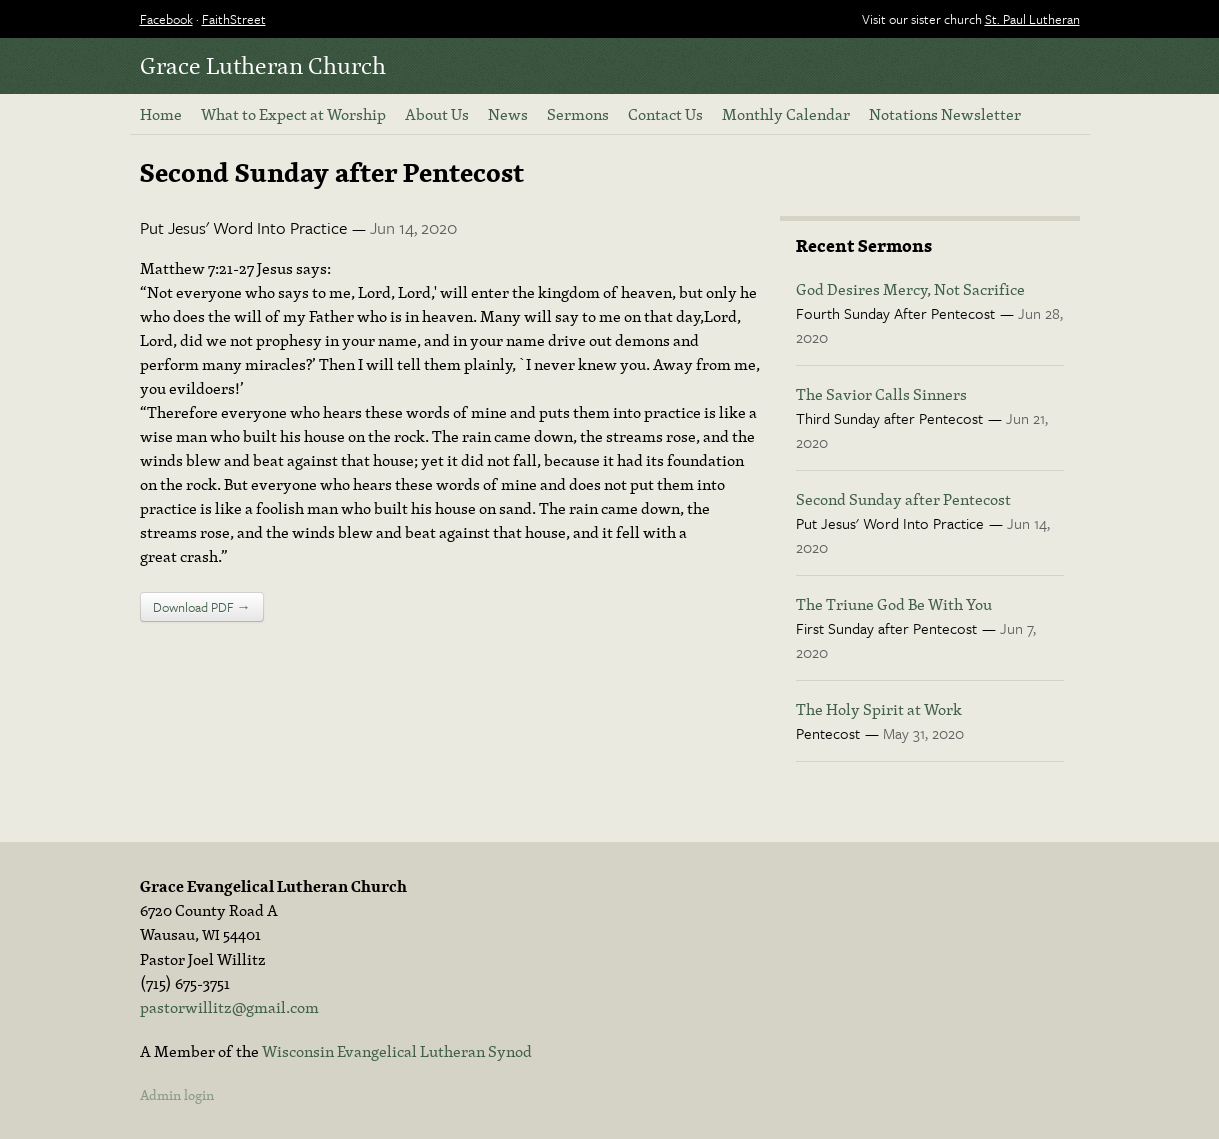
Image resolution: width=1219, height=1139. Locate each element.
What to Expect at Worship (293, 114)
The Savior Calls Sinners (881, 394)
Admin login (177, 1095)
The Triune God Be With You (894, 604)
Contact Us (665, 114)
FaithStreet (234, 19)
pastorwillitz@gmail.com (229, 1007)
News (508, 114)
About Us (437, 114)
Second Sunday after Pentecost (903, 499)
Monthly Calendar (786, 114)
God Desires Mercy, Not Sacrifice (910, 289)
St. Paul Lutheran (1032, 19)
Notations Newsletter (945, 114)
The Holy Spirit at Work (879, 709)
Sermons (578, 114)
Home (161, 114)
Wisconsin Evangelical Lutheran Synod (397, 1051)
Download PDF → (202, 607)
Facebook (166, 19)
